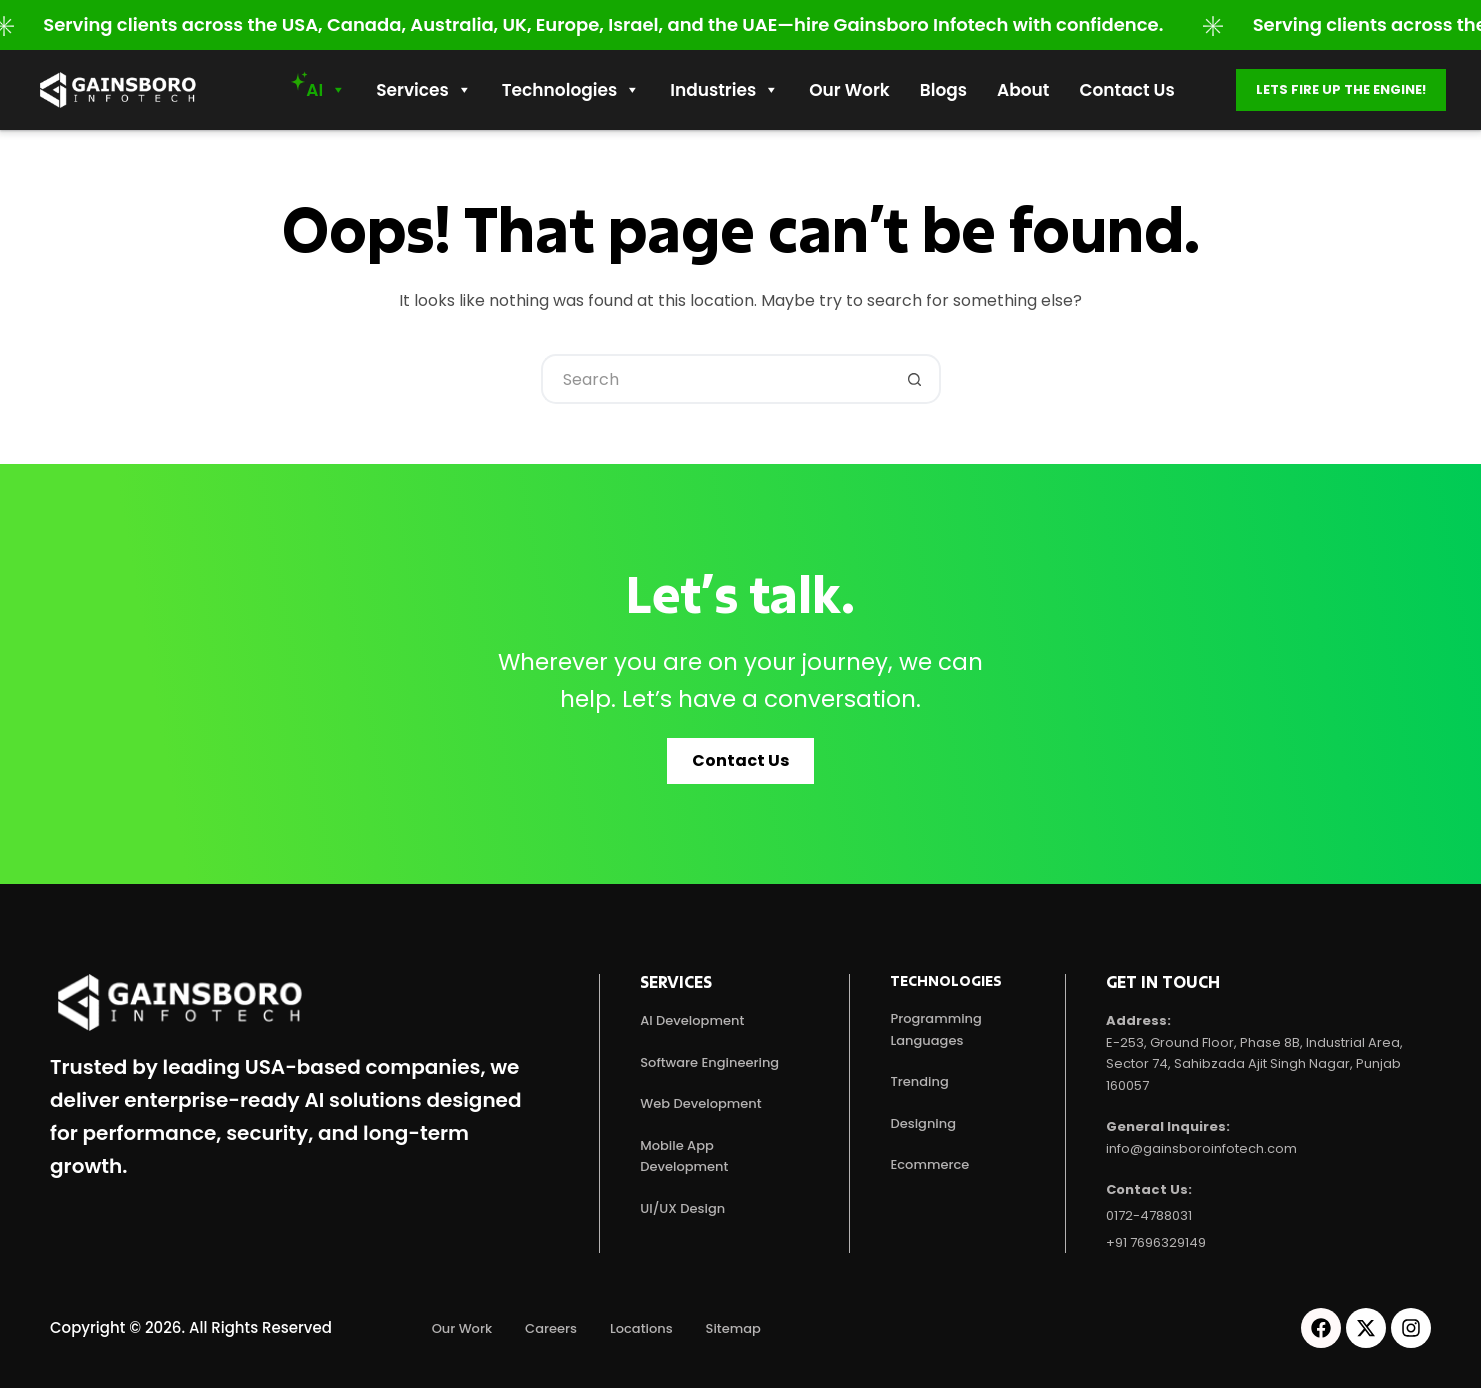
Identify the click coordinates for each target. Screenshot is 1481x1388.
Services (424, 90)
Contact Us (1126, 90)
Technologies (571, 90)
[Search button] (916, 379)
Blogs (943, 90)
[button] (740, 761)
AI (326, 90)
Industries (724, 90)
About (1023, 90)
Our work (849, 90)
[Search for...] (716, 379)
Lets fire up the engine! (1341, 89)
